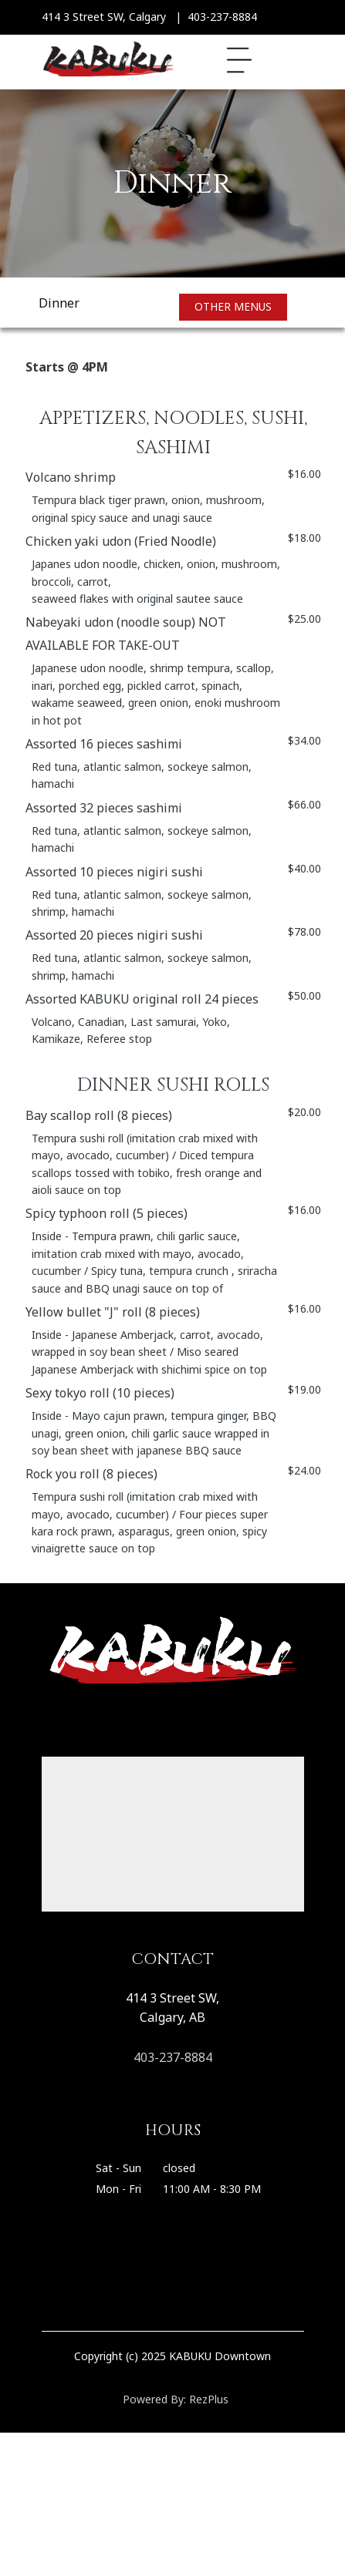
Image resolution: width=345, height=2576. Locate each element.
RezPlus (208, 2399)
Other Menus (233, 306)
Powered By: (156, 2399)
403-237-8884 (173, 2057)
